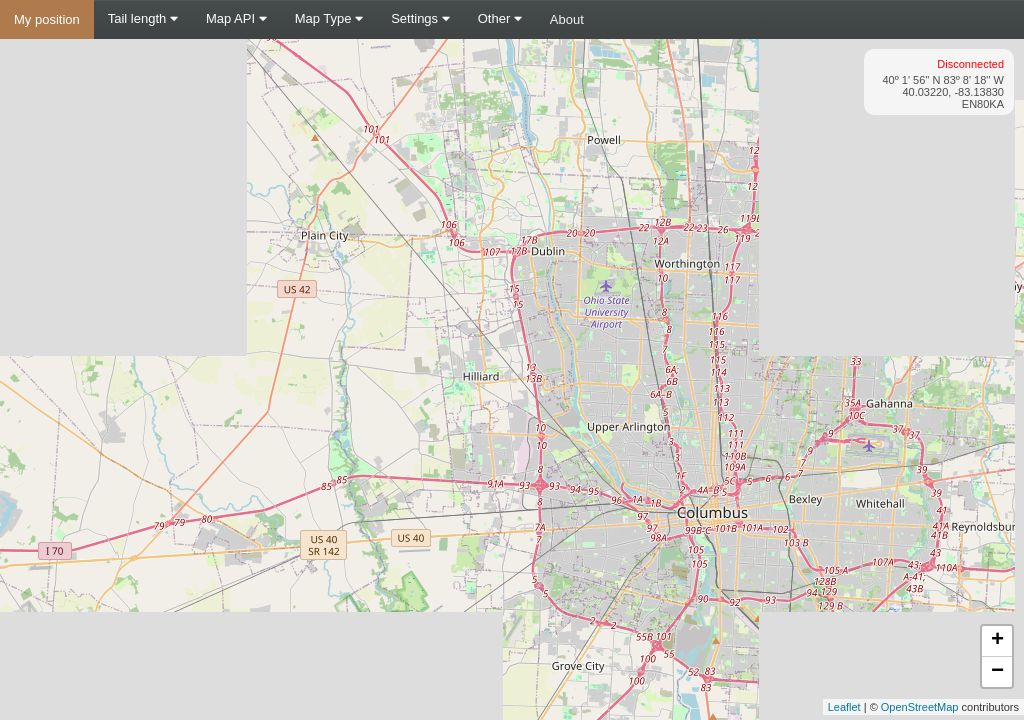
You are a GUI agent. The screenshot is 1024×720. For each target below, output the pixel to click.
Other (500, 18)
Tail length (143, 18)
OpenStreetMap (920, 707)
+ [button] (997, 641)
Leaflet (844, 707)
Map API (236, 18)
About (567, 19)
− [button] (997, 672)
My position (47, 19)
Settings (420, 18)
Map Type (329, 18)
